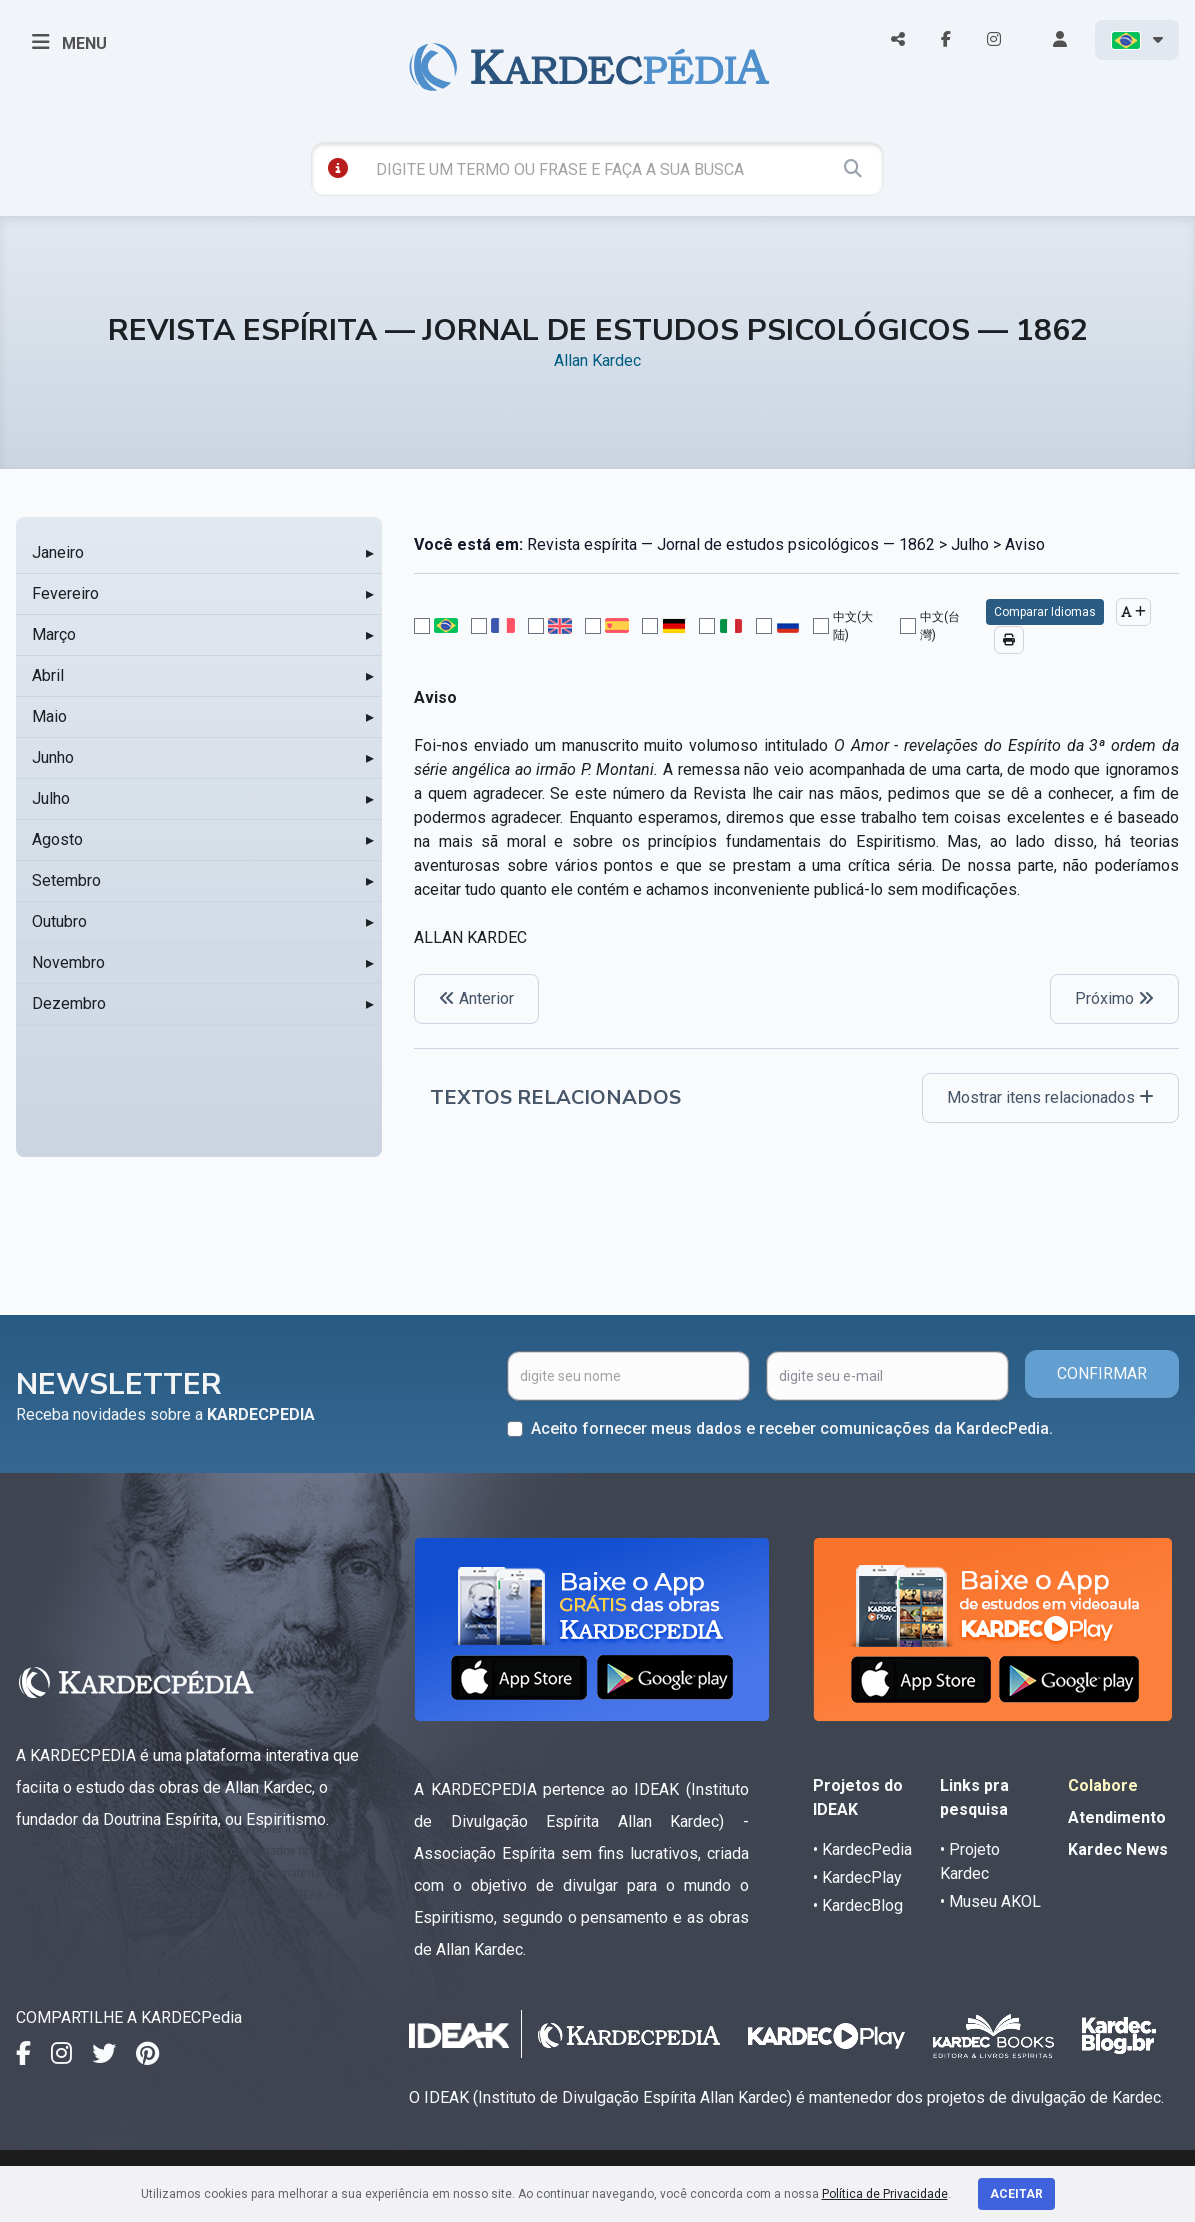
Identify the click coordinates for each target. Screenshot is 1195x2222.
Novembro (68, 962)
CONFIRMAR (1102, 1373)
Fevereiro (65, 593)
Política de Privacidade (885, 2194)
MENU (69, 42)
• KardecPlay (857, 1877)
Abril (48, 675)
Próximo (1114, 998)
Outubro (59, 921)
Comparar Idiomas (1045, 612)
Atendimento (1117, 1817)
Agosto (57, 839)
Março (54, 634)
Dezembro (69, 1003)
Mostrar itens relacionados (1050, 1097)
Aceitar (1016, 2194)
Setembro (66, 880)
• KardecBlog (858, 1905)
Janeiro (58, 552)
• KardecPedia (862, 1849)
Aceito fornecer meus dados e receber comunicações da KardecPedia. (792, 1428)
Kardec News (1118, 1849)
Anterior (476, 998)
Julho (51, 798)
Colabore (1103, 1785)
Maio (49, 716)
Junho (53, 757)
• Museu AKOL (990, 1901)
